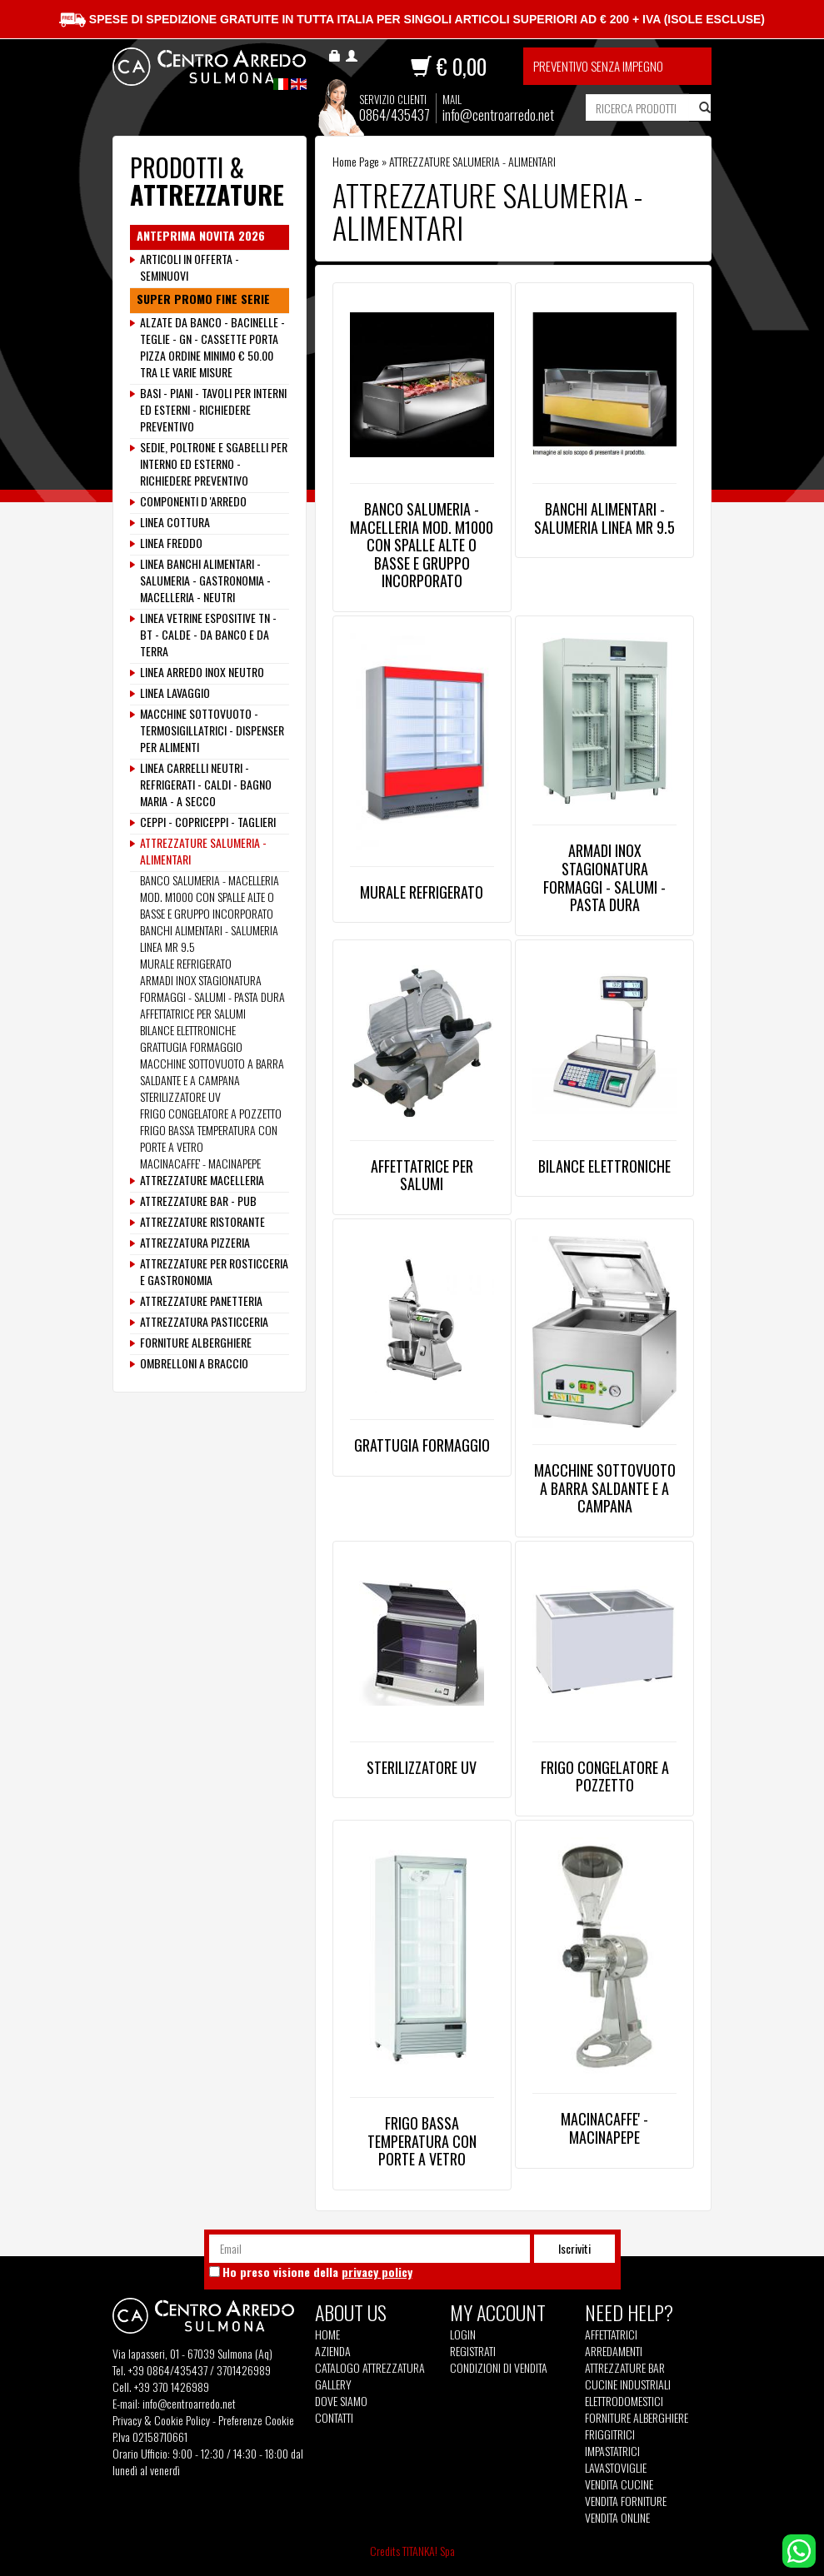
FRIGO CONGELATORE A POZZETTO (605, 1776)
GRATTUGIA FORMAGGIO (422, 1445)
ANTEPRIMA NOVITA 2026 (201, 235)
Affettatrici (611, 2334)
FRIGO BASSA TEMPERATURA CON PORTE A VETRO (422, 2141)
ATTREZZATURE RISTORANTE (202, 1221)
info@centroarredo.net (498, 114)
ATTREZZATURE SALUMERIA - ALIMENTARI (203, 851)
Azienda (333, 2351)
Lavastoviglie (616, 2467)
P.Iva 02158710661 (149, 2436)
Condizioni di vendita (498, 2367)
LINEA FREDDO (171, 543)
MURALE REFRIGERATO (421, 892)
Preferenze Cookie (256, 2420)
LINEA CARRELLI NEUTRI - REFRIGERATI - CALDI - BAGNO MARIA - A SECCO (206, 785)
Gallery (333, 2384)
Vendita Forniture (626, 2501)
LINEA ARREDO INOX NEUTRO (202, 672)
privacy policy (377, 2271)
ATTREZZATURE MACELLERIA (202, 1180)
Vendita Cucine (619, 2484)
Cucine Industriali (628, 2384)
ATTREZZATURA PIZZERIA (195, 1242)
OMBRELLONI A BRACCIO (194, 1363)
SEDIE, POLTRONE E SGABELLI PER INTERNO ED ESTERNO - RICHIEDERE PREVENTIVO (213, 464)
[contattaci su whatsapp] (799, 2549)
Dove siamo (341, 2401)
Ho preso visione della (317, 2272)
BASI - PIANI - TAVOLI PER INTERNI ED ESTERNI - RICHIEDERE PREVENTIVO (213, 410)
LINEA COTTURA (175, 522)
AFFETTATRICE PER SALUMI (422, 1175)
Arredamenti (613, 2351)
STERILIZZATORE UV (422, 1767)
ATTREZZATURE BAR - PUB (198, 1201)
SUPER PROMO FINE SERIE (203, 299)
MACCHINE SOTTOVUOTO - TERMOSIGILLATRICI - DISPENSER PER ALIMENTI (212, 730)
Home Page (355, 161)
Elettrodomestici (624, 2401)
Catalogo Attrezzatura (370, 2367)
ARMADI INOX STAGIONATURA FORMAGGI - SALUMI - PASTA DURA (604, 877)
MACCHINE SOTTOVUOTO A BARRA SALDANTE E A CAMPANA (605, 1488)
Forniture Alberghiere (636, 2417)
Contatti (334, 2417)
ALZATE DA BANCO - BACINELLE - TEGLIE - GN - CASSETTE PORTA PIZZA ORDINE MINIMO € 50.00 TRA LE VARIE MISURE (212, 347)
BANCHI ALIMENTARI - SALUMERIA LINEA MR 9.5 (604, 518)
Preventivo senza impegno (598, 66)
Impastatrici (612, 2451)
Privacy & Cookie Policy (161, 2420)
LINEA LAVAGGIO (175, 693)
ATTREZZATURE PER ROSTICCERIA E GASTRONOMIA (214, 1271)
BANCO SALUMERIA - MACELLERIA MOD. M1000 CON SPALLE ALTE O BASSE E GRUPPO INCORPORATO (421, 544)
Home (327, 2334)
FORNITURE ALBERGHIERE (196, 1342)
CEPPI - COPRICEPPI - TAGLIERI (208, 822)
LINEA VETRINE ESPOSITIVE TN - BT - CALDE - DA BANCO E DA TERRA (208, 635)
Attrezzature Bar (625, 2367)
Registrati (473, 2350)
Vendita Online (617, 2517)
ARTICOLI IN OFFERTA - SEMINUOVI (189, 267)
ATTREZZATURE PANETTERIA (201, 1301)
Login (463, 2334)
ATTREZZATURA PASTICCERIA (204, 1321)
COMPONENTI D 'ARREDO (193, 501)
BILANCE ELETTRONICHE (604, 1166)
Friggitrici (610, 2434)
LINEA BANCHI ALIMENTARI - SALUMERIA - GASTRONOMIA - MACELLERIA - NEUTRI (205, 580)
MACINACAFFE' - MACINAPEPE (604, 2128)
